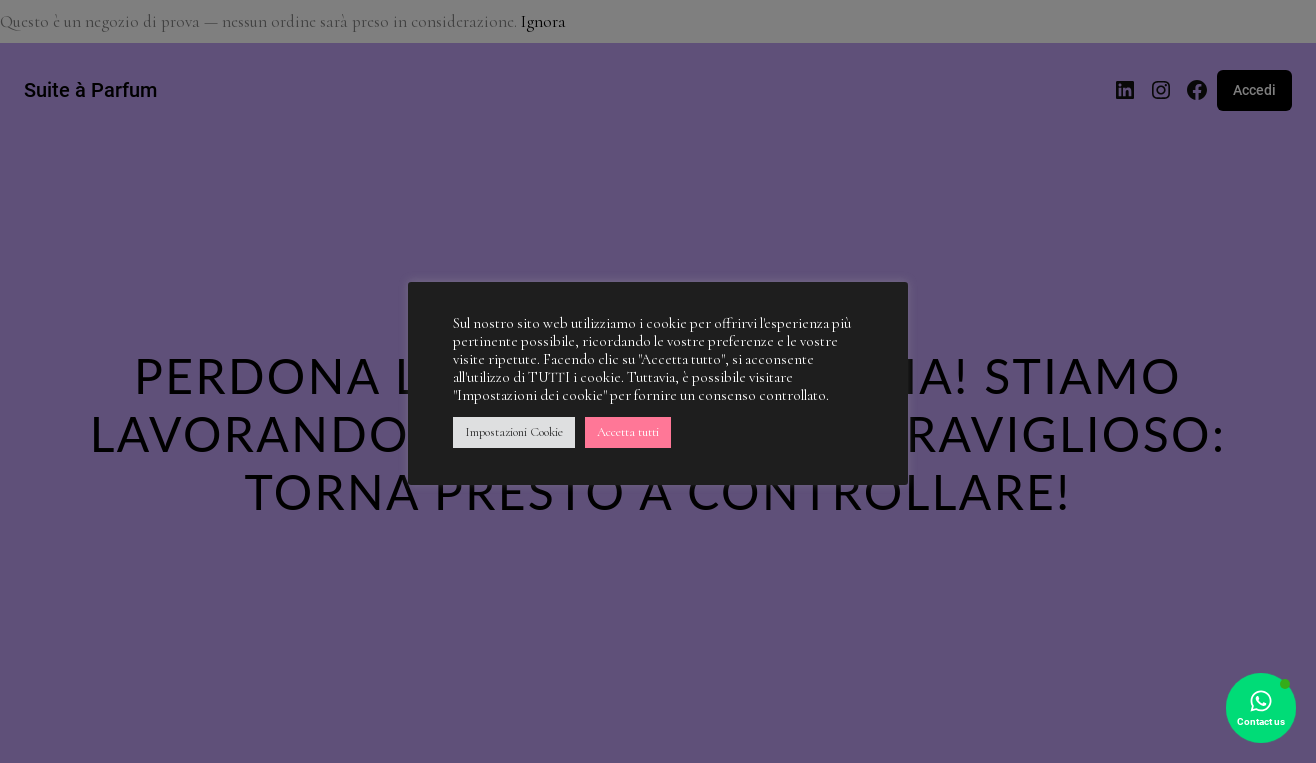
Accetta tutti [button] (628, 432)
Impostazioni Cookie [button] (514, 432)
